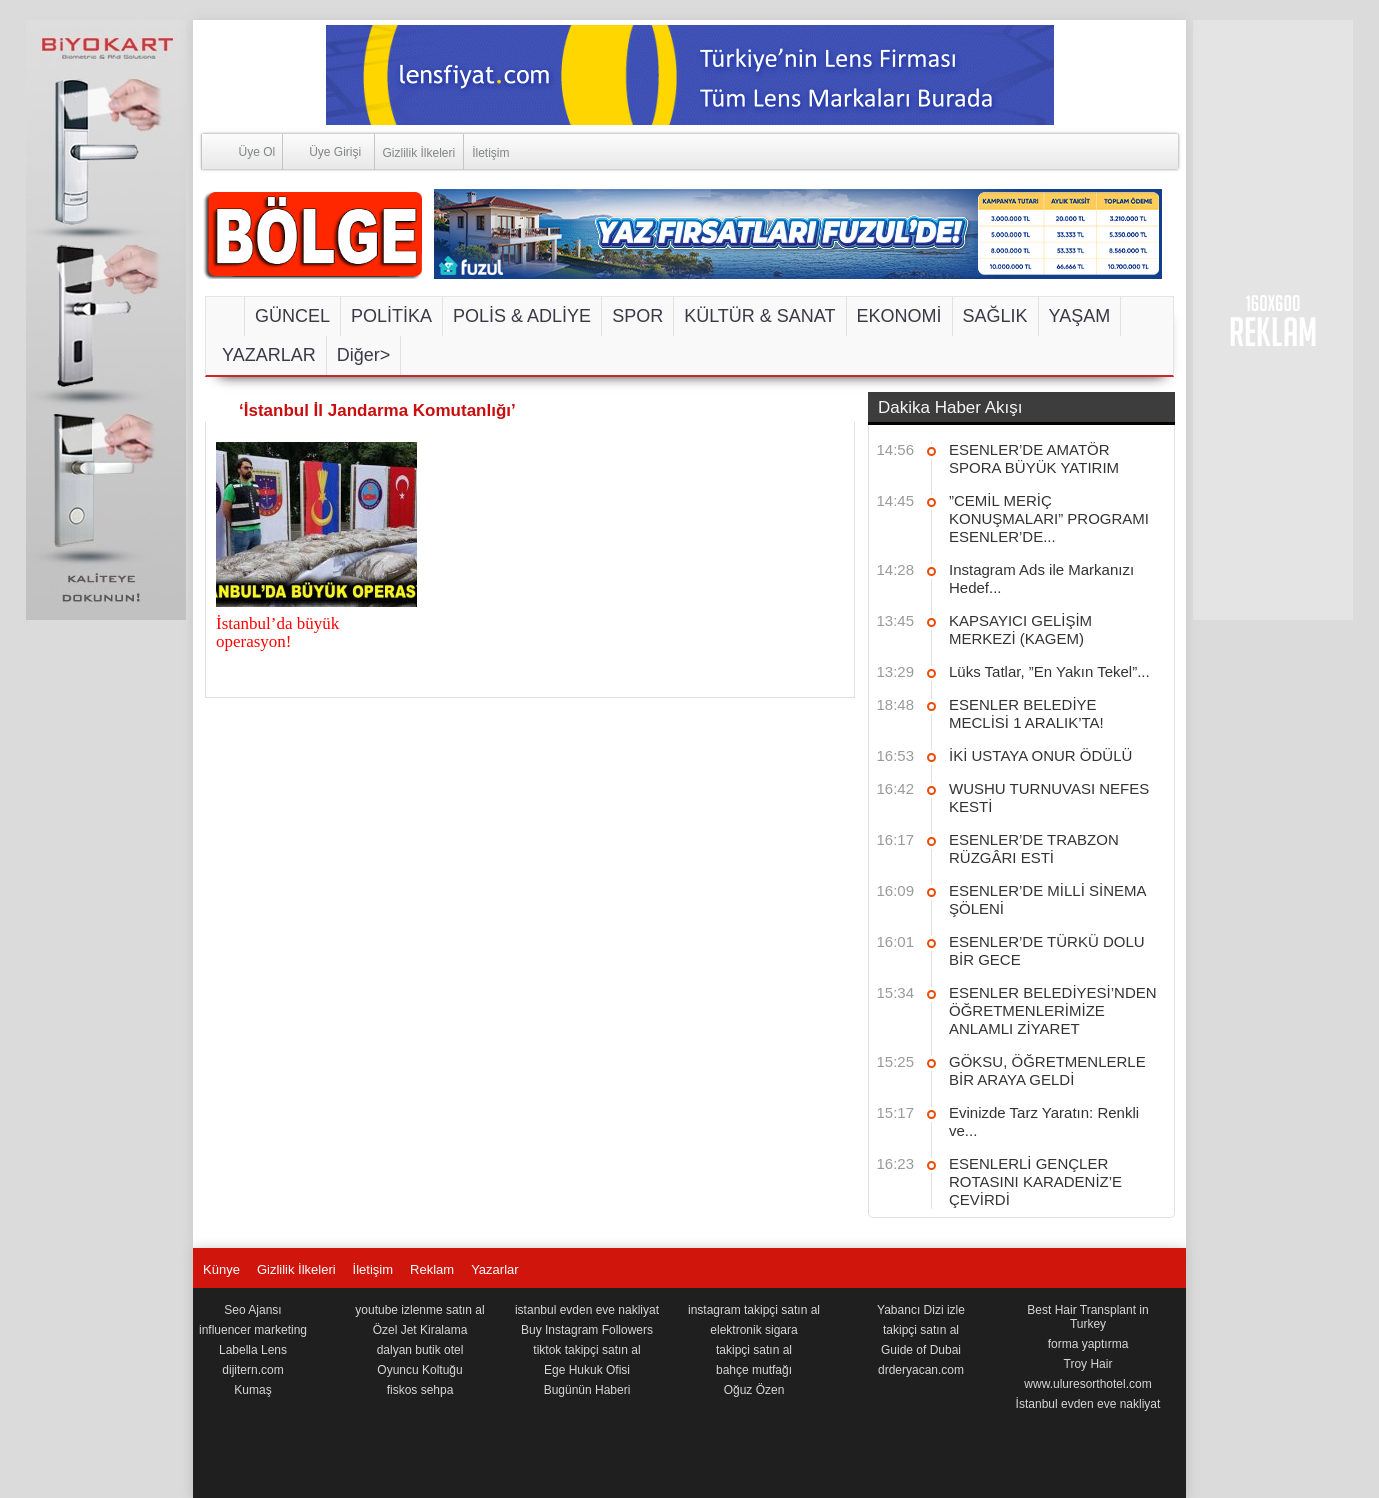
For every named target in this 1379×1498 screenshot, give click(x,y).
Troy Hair (1088, 1364)
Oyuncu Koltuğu (419, 1370)
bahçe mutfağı (754, 1370)
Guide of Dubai (921, 1350)
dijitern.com (252, 1370)
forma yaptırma (1088, 1344)
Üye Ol (239, 150)
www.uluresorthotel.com (1087, 1384)
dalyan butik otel (420, 1350)
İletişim (490, 153)
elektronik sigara (753, 1330)
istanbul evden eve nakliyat (587, 1310)
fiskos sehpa (420, 1390)
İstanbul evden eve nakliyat (1088, 1404)
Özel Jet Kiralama (420, 1330)
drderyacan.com (921, 1370)
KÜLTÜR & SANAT (759, 316)
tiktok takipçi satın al (586, 1350)
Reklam (432, 1269)
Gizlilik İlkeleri (419, 153)
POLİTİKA (391, 316)
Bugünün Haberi (587, 1390)
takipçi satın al (754, 1350)
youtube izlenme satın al (419, 1310)
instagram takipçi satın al (754, 1310)
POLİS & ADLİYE (522, 316)
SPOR (637, 316)
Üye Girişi (322, 150)
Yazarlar (494, 1269)
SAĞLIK (995, 316)
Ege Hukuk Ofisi (587, 1370)
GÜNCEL (292, 316)
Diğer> (364, 355)
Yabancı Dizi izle (921, 1310)
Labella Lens (253, 1350)
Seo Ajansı (252, 1310)
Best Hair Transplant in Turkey (1087, 1317)
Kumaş (252, 1390)
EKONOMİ (899, 316)
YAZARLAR (269, 355)
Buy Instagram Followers (587, 1330)
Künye (221, 1269)
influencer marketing (253, 1330)
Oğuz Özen (754, 1390)
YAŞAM (1080, 316)
